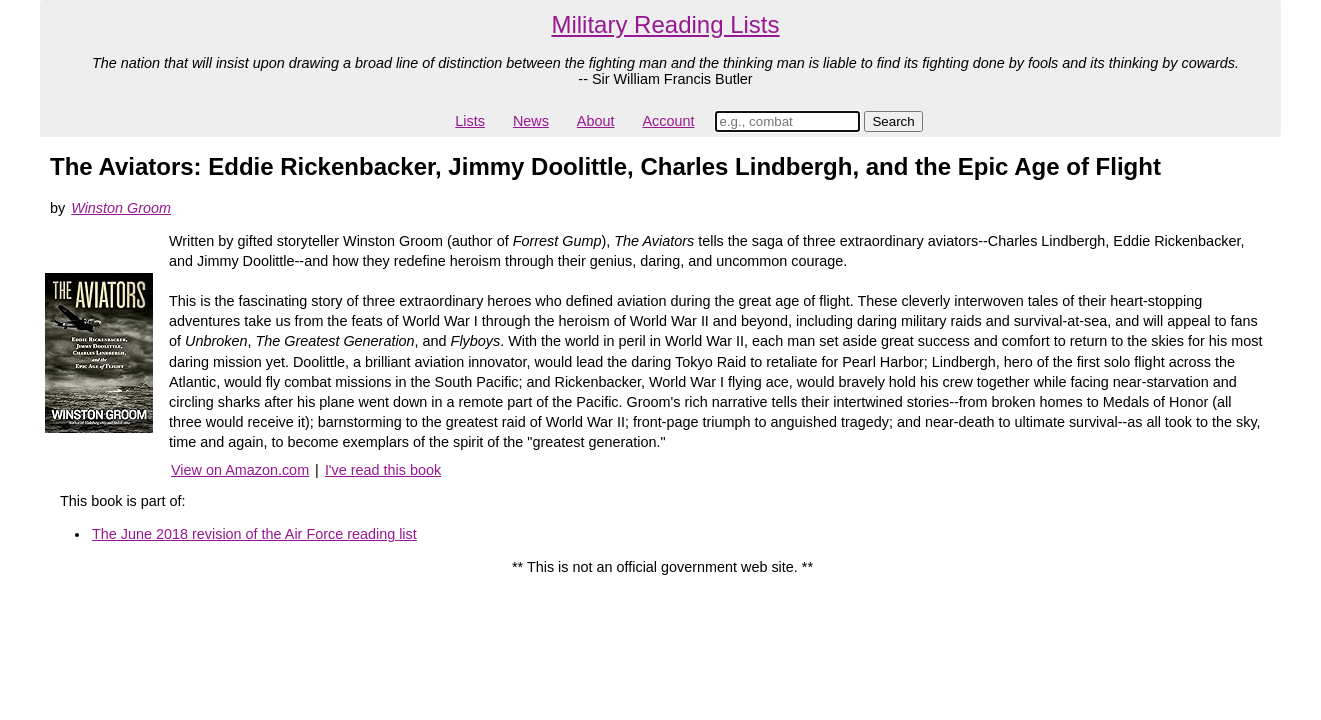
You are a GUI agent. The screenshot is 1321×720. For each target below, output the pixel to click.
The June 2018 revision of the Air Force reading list (254, 534)
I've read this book (383, 470)
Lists (470, 121)
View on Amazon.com (240, 470)
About (596, 121)
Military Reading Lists (665, 24)
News (531, 121)
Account (668, 121)
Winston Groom (121, 208)
